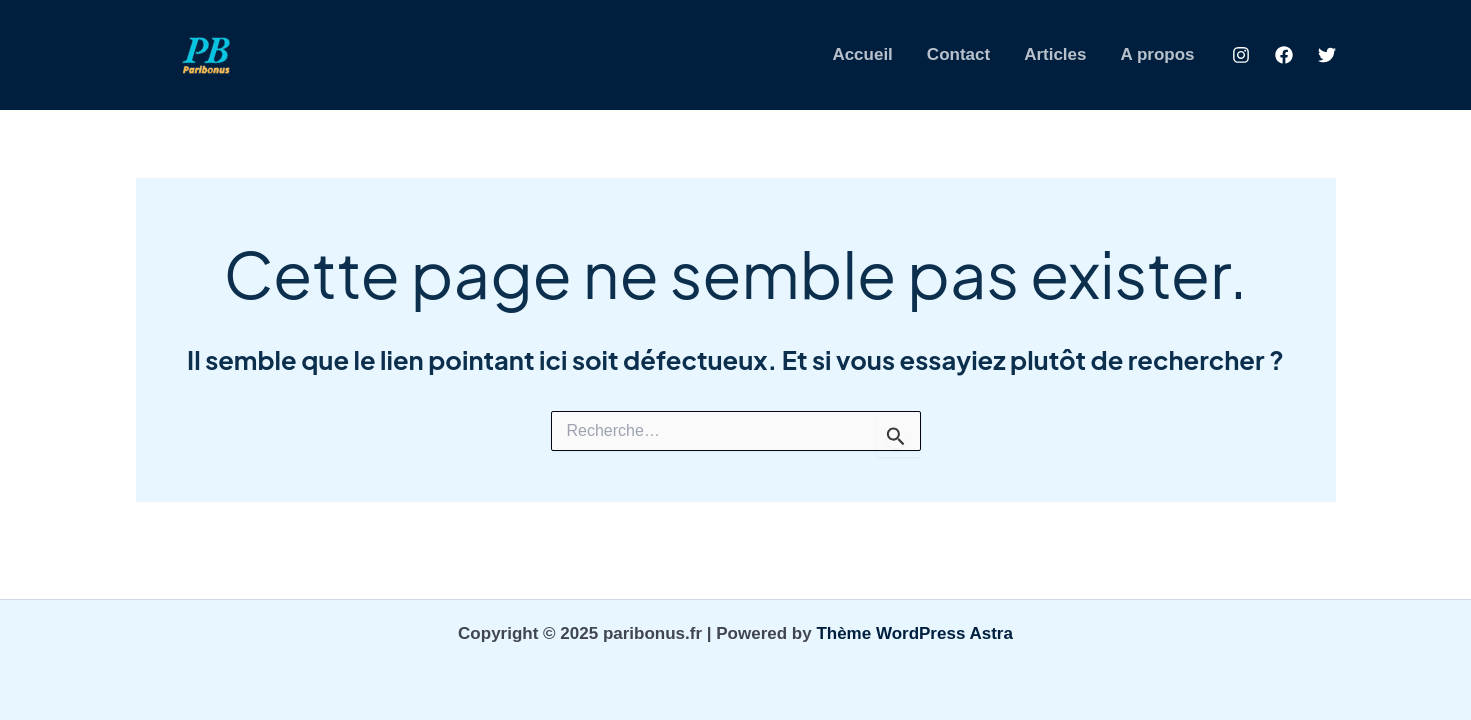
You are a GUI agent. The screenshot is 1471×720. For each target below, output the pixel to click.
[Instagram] (1241, 55)
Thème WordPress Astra (914, 633)
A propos (1158, 54)
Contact (958, 54)
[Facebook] (1284, 55)
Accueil (862, 54)
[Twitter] (1327, 55)
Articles (1055, 54)
